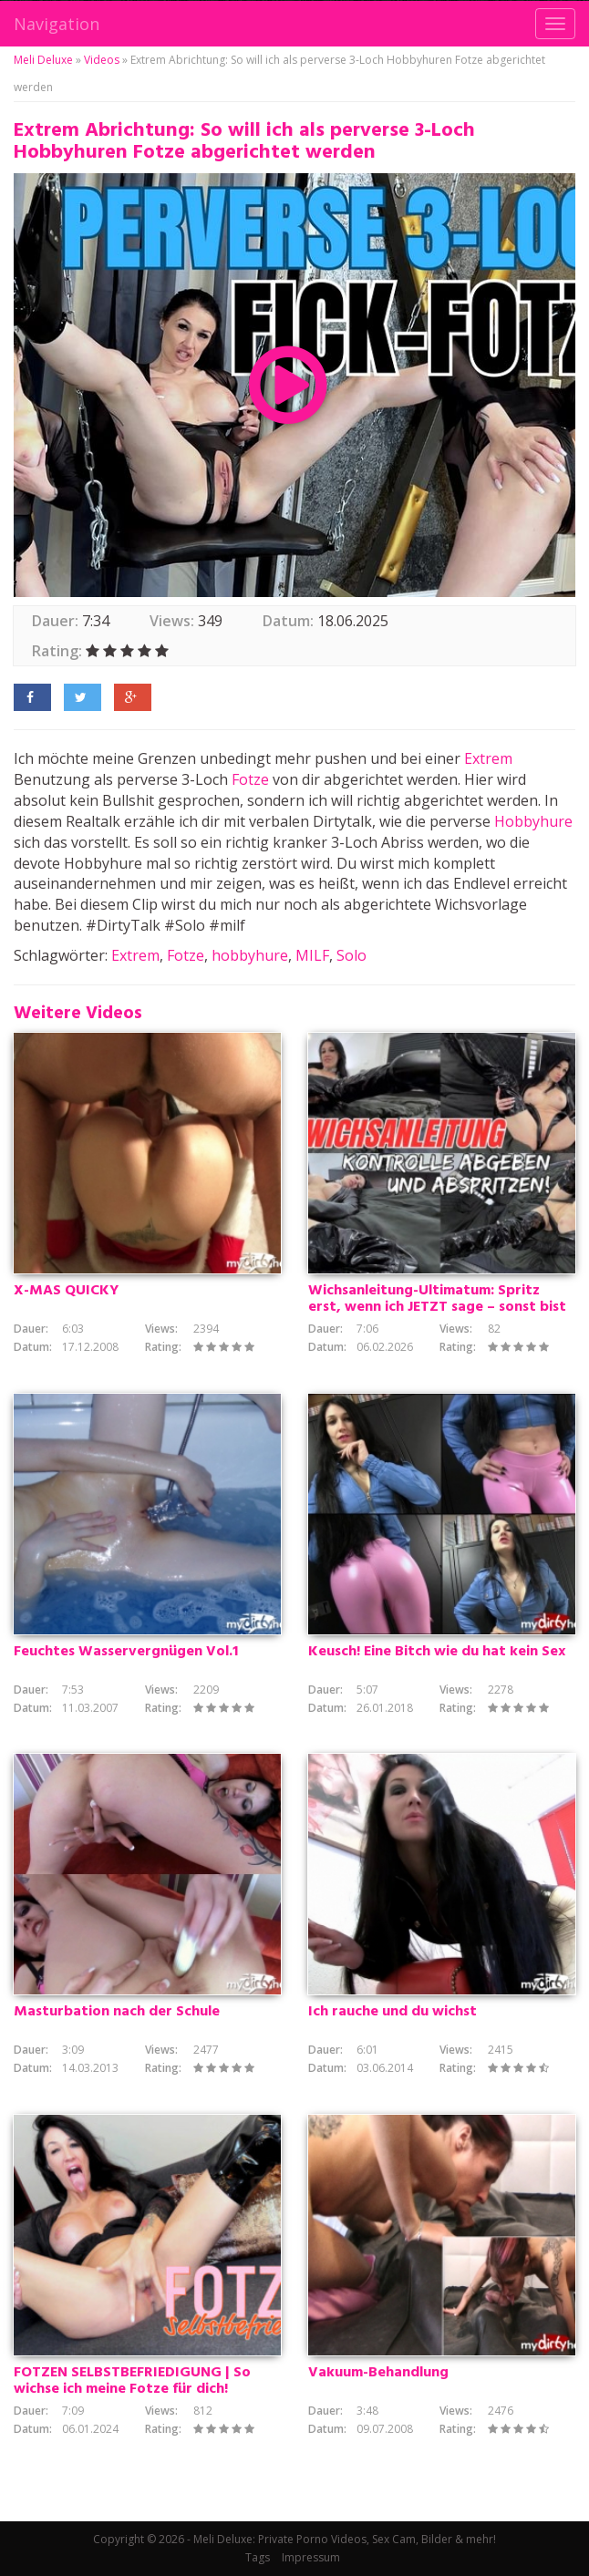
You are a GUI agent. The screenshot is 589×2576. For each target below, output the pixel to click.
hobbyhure (250, 955)
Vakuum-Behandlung (378, 2373)
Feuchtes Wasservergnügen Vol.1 (126, 1652)
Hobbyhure (533, 821)
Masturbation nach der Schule (117, 2012)
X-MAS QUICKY (66, 1291)
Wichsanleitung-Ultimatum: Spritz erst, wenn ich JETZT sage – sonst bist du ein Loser (437, 1307)
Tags (257, 2557)
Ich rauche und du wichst (392, 2012)
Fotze (250, 779)
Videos (101, 59)
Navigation (56, 24)
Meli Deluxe (43, 59)
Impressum (311, 2557)
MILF (312, 955)
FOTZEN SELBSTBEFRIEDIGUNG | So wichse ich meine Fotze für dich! (132, 2381)
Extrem (488, 758)
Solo (351, 955)
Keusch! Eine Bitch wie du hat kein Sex (436, 1652)
